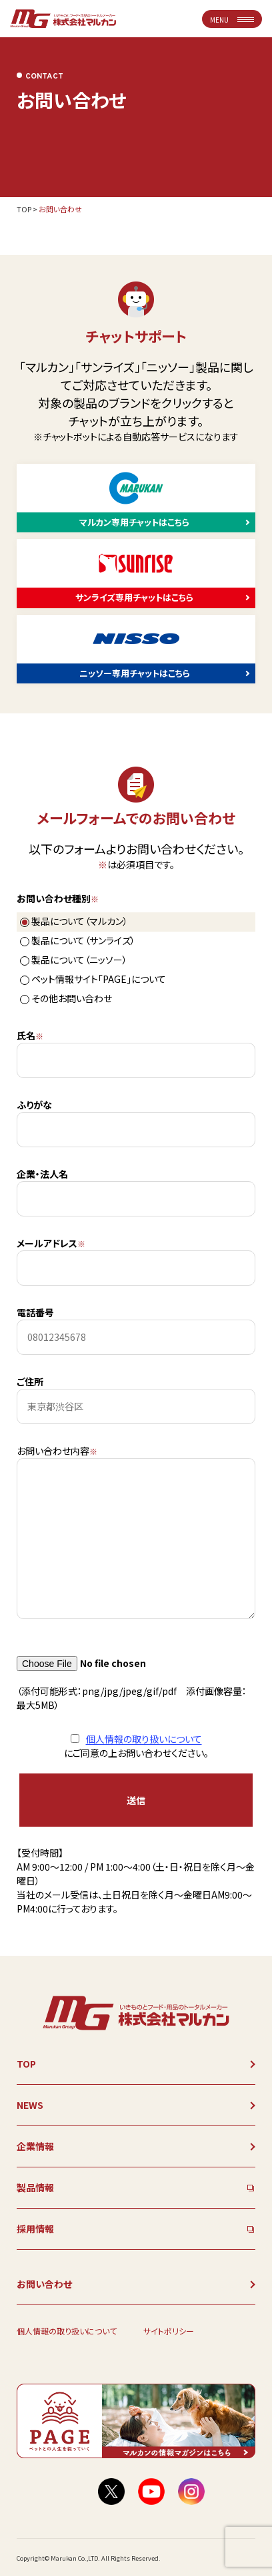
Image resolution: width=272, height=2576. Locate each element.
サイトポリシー (168, 2330)
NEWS (30, 2105)
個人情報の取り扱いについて (144, 1739)
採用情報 (35, 2228)
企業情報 (35, 2146)
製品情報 (35, 2187)
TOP (24, 209)
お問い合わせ (44, 2284)
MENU (232, 20)
